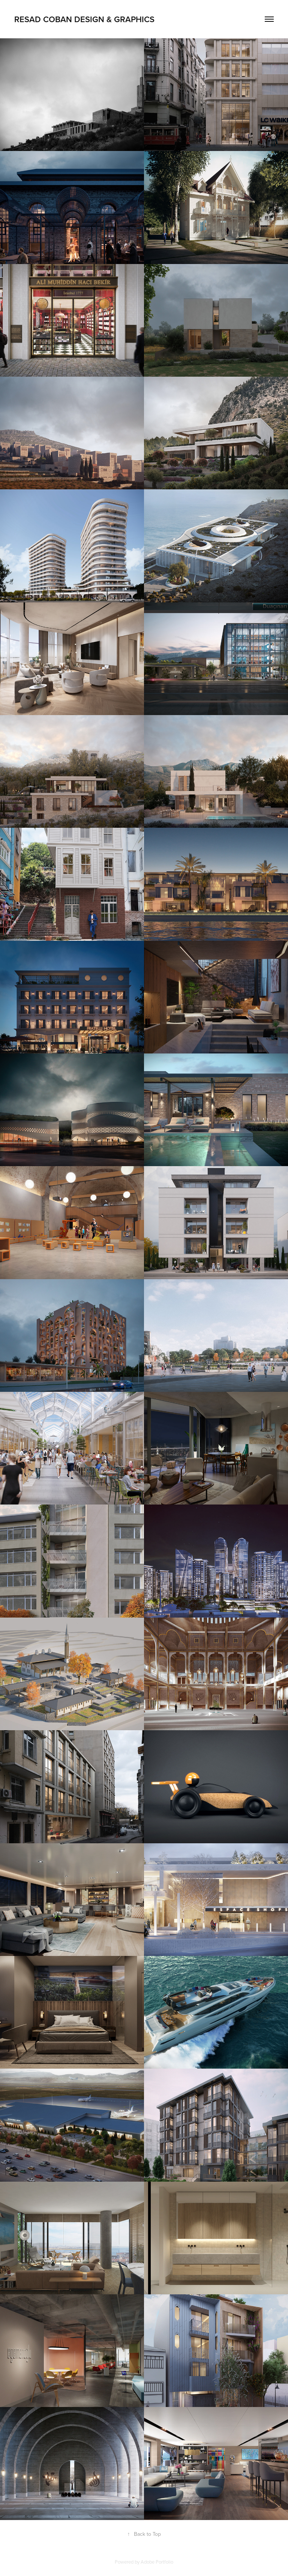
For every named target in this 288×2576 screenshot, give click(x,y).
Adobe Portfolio (157, 2561)
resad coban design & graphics (84, 19)
